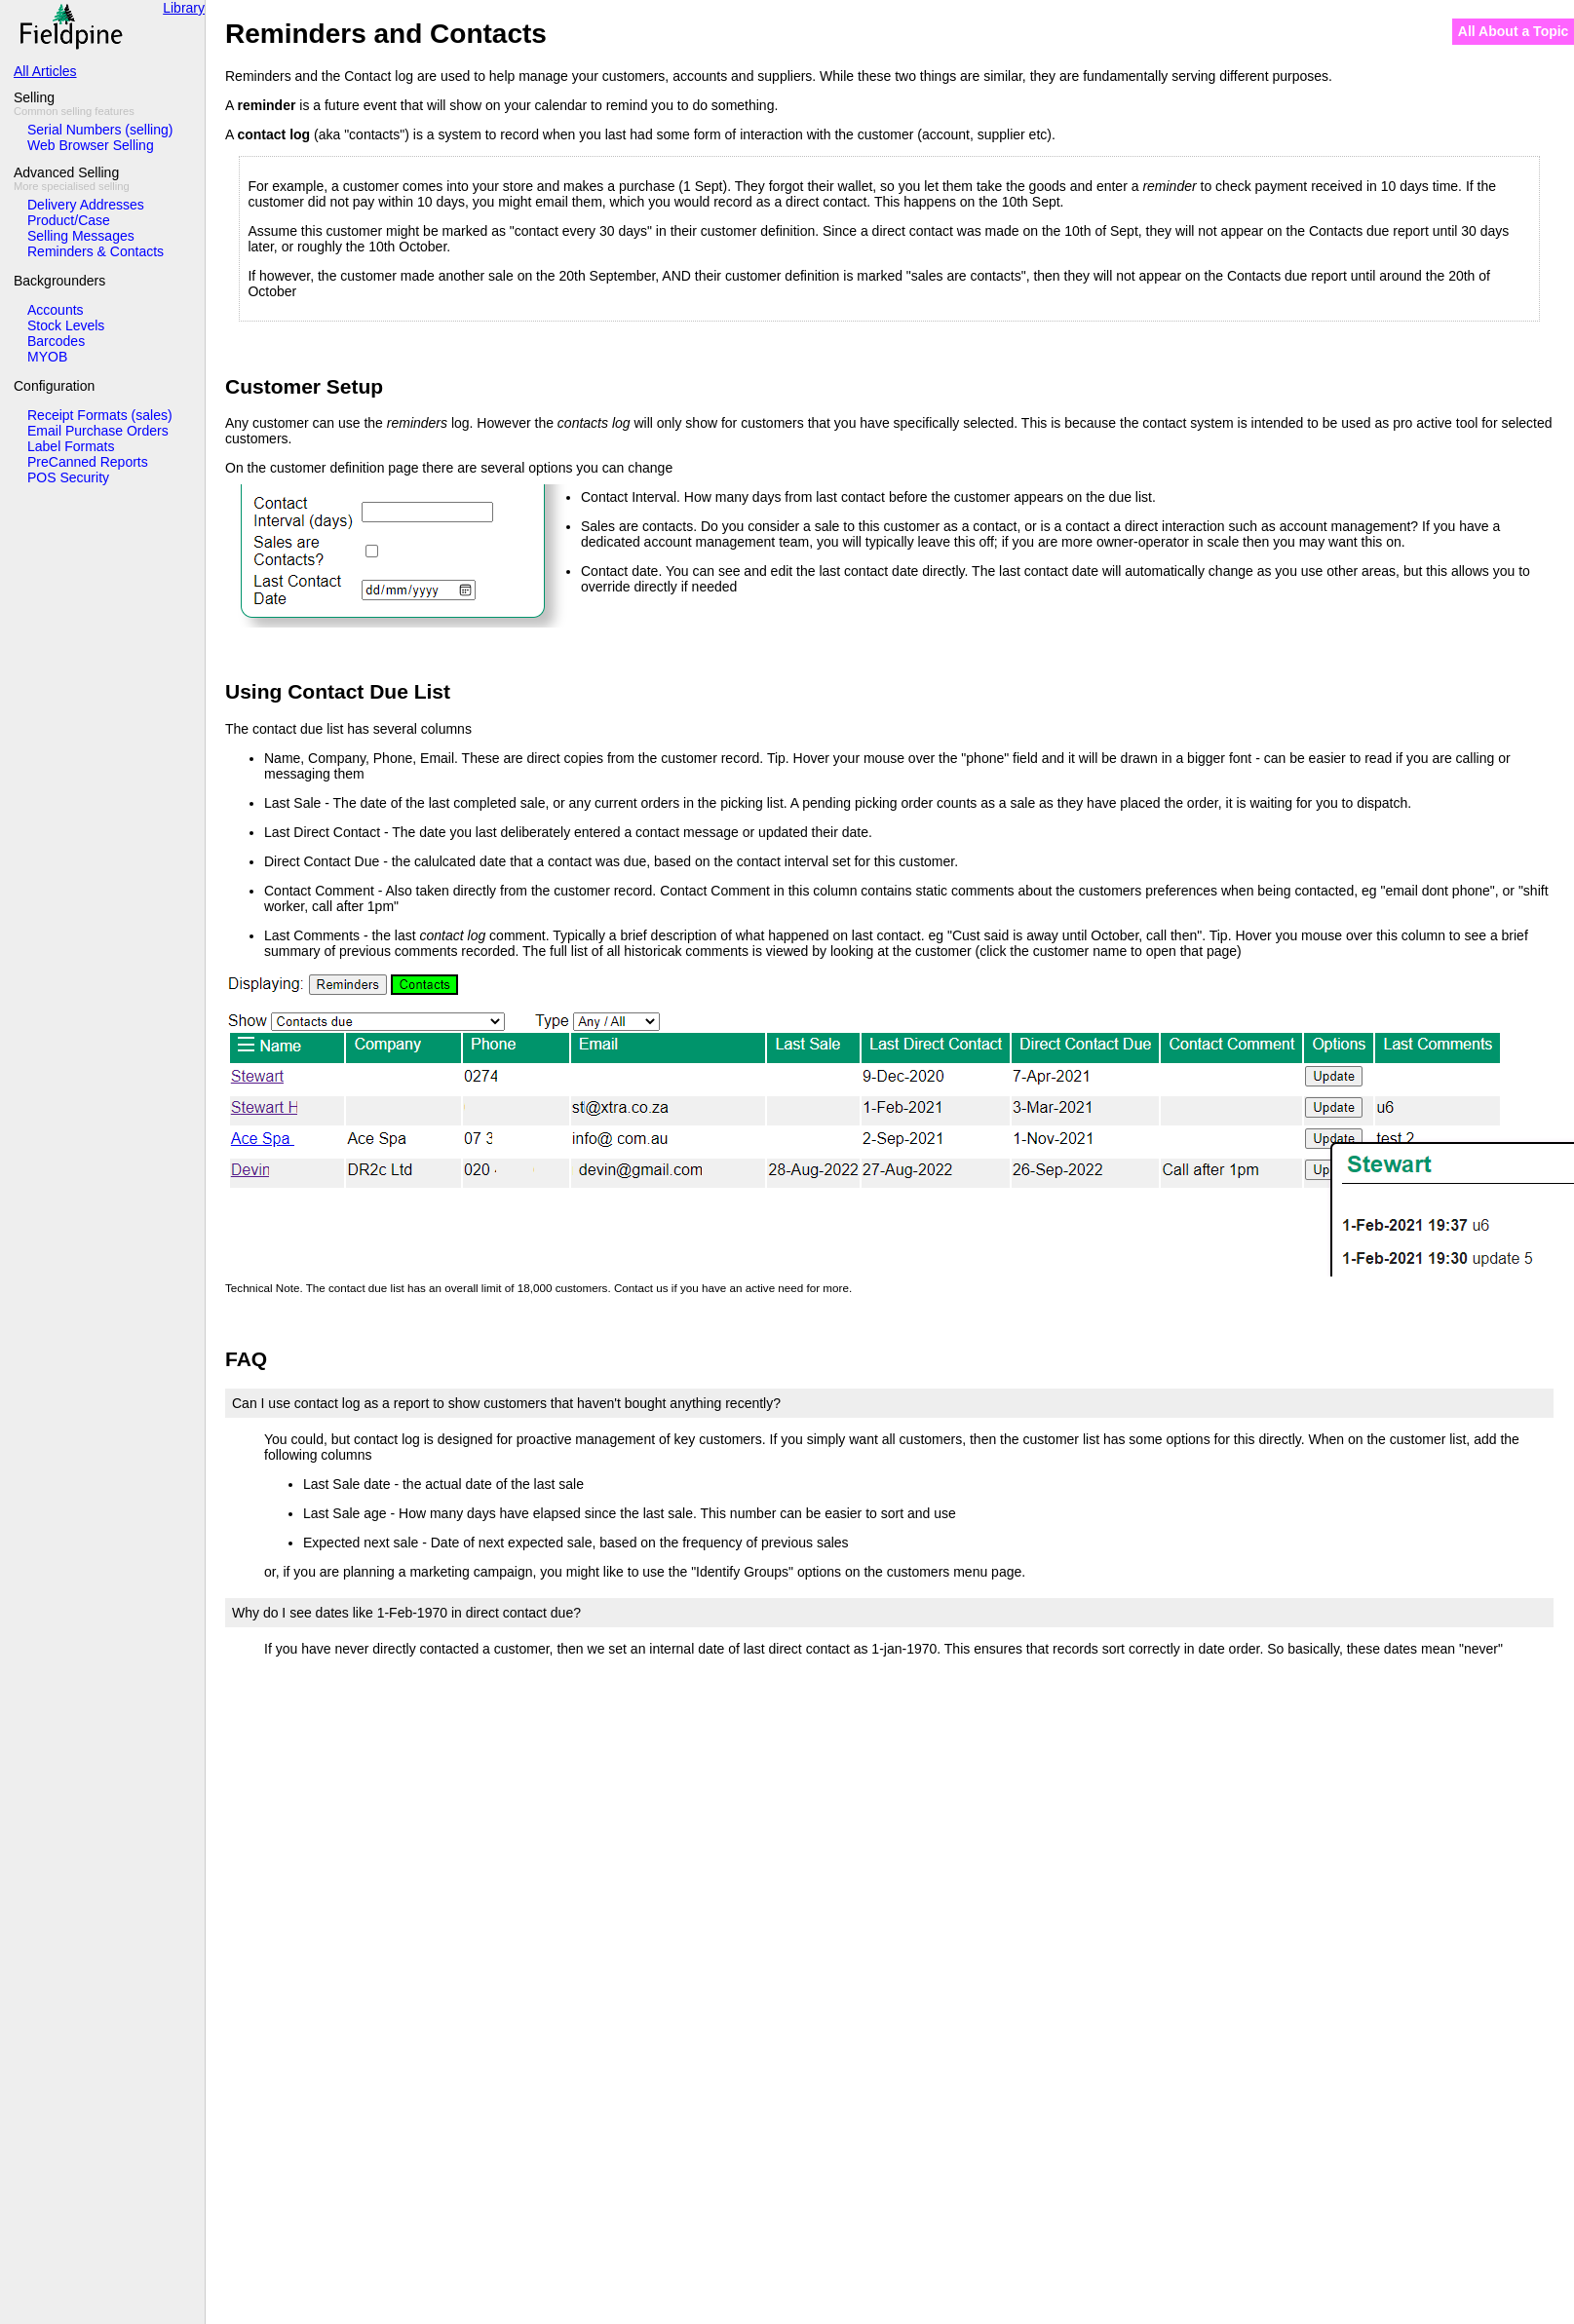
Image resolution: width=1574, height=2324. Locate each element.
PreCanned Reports (87, 462)
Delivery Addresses (85, 204)
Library (184, 8)
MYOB (47, 356)
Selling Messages (80, 236)
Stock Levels (65, 325)
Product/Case (68, 220)
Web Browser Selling (90, 145)
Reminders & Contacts (95, 251)
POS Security (68, 477)
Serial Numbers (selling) (100, 129)
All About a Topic (1513, 31)
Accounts (55, 310)
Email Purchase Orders (98, 430)
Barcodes (56, 341)
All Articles (45, 71)
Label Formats (70, 446)
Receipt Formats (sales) (100, 415)
